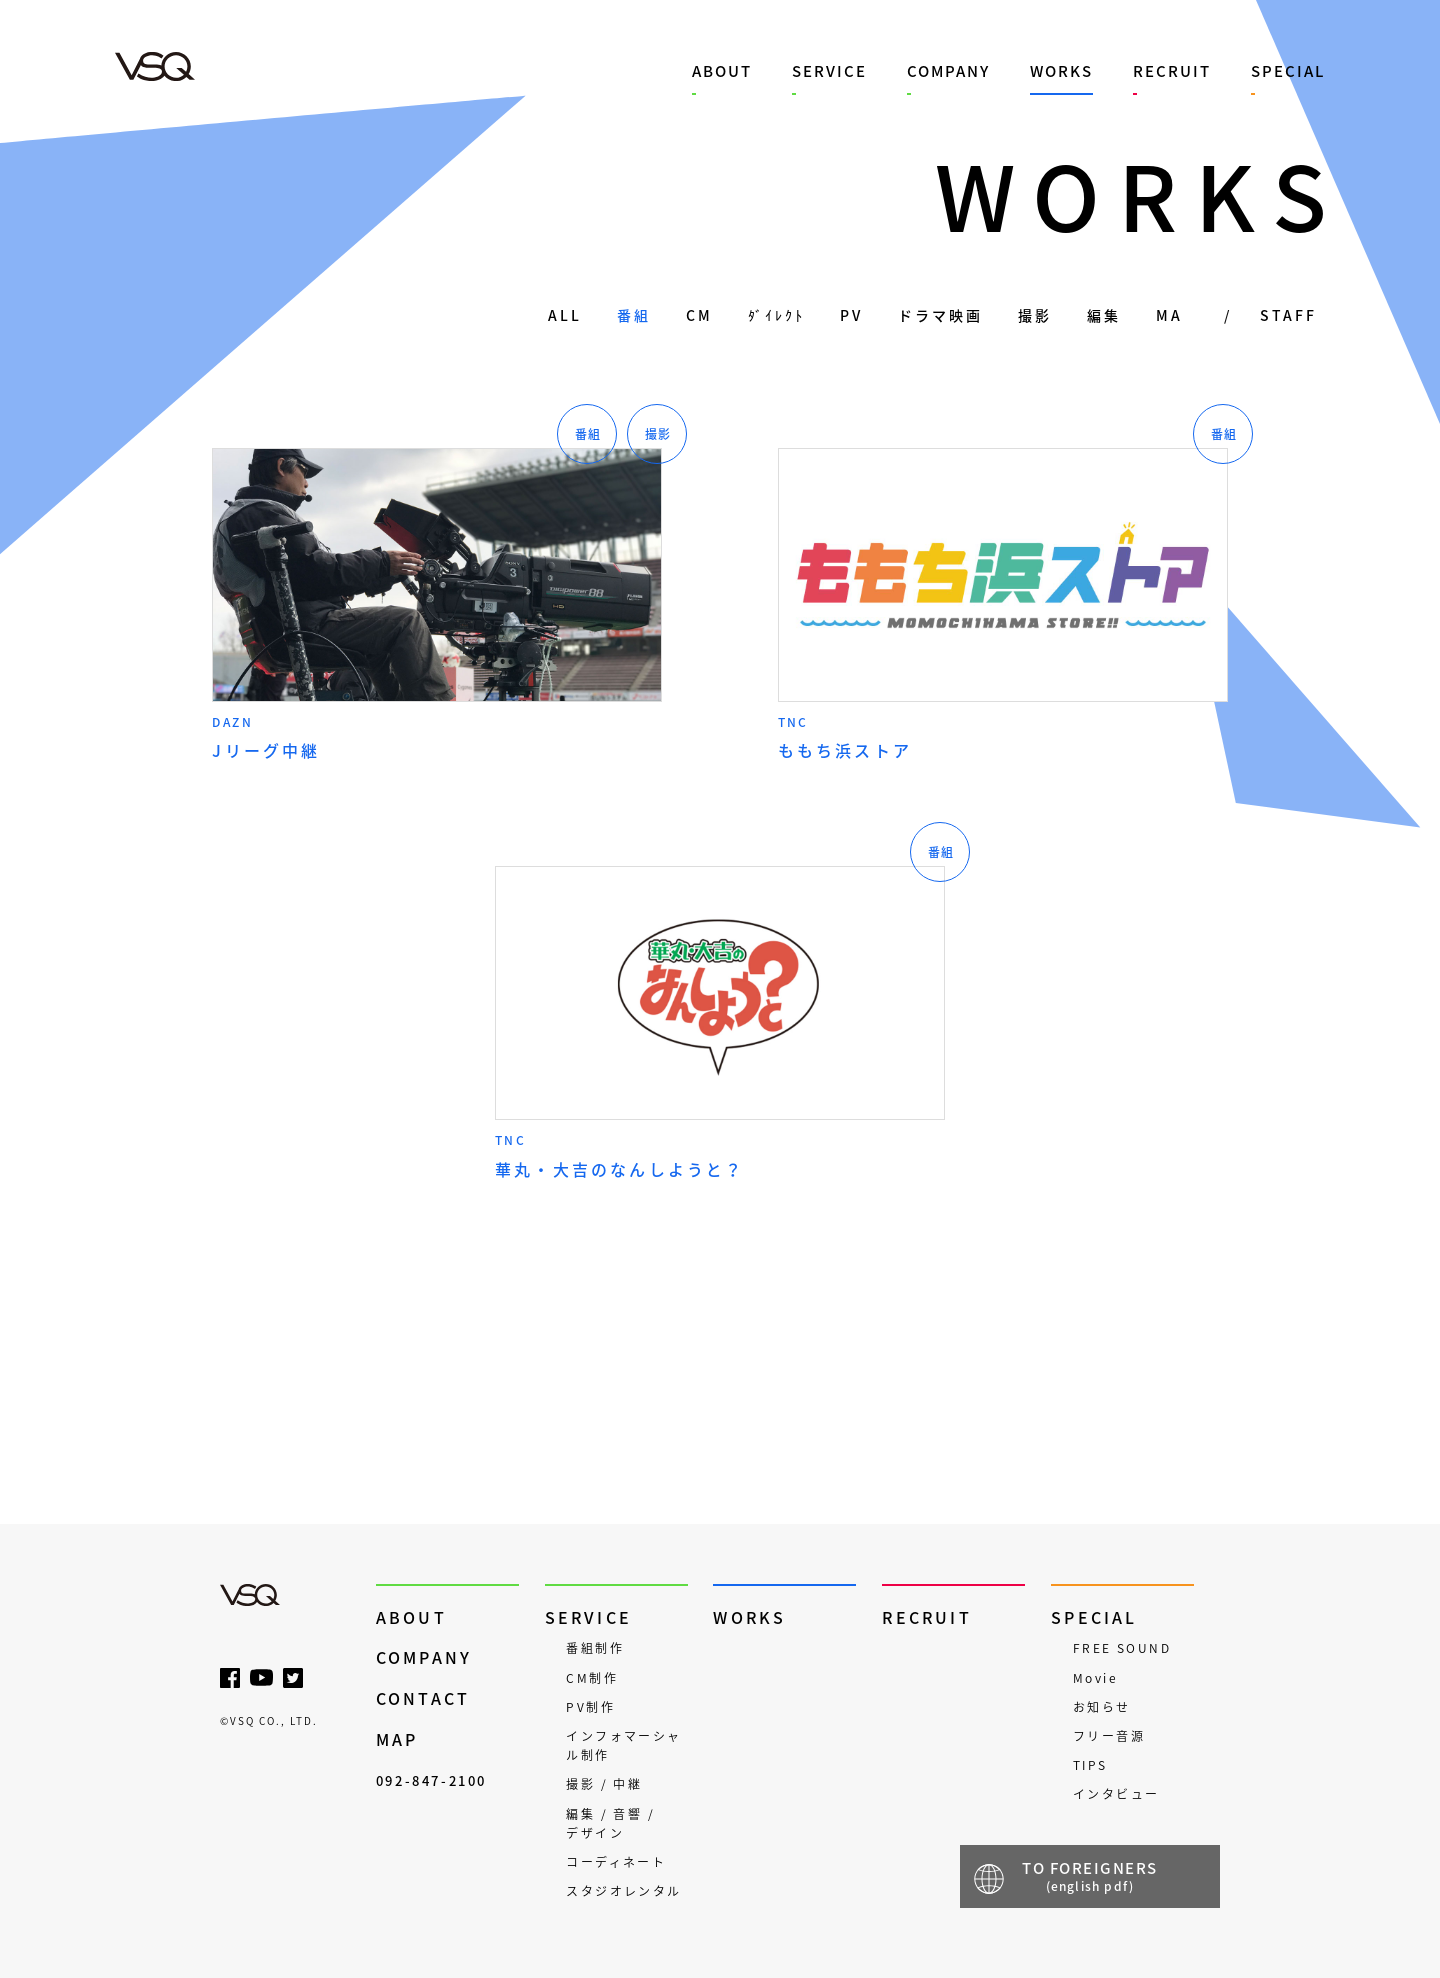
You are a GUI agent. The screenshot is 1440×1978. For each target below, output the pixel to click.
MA (1169, 315)
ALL (565, 315)
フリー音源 (1109, 1736)
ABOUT (722, 71)
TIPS (1090, 1765)
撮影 (1035, 315)
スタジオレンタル (623, 1891)
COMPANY (948, 71)
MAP (397, 1739)
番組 (634, 315)
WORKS (1061, 71)
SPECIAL (1288, 71)
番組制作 (595, 1648)
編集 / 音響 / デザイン (610, 1823)
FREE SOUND (1122, 1648)
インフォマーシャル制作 (623, 1745)
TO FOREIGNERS (1090, 1876)
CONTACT (423, 1698)
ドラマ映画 (940, 315)
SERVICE (829, 71)
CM (699, 315)
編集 (1104, 315)
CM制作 (592, 1678)
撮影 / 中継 (604, 1784)
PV (851, 315)
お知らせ (1102, 1707)
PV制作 (590, 1707)
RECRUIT (1172, 71)
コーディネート (616, 1862)
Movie (1095, 1678)
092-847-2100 (431, 1780)
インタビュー (1116, 1794)
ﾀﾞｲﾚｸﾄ (776, 315)
